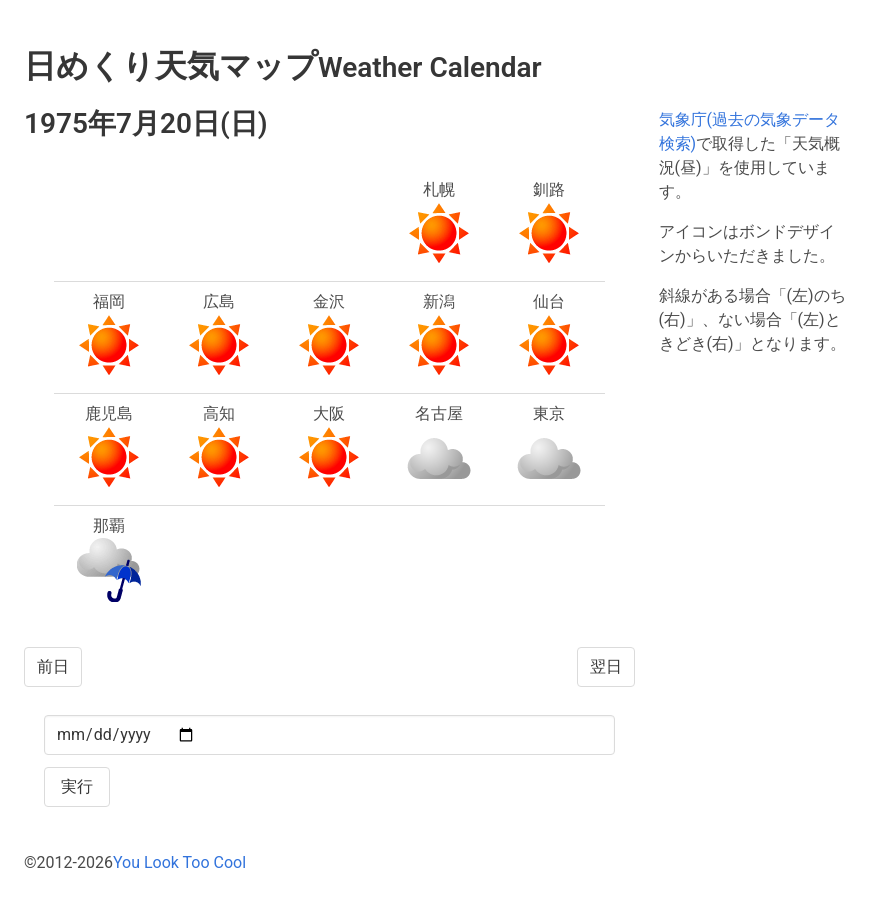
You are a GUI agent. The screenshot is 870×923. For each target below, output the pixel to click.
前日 (53, 666)
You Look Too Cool (179, 862)
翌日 (606, 666)
